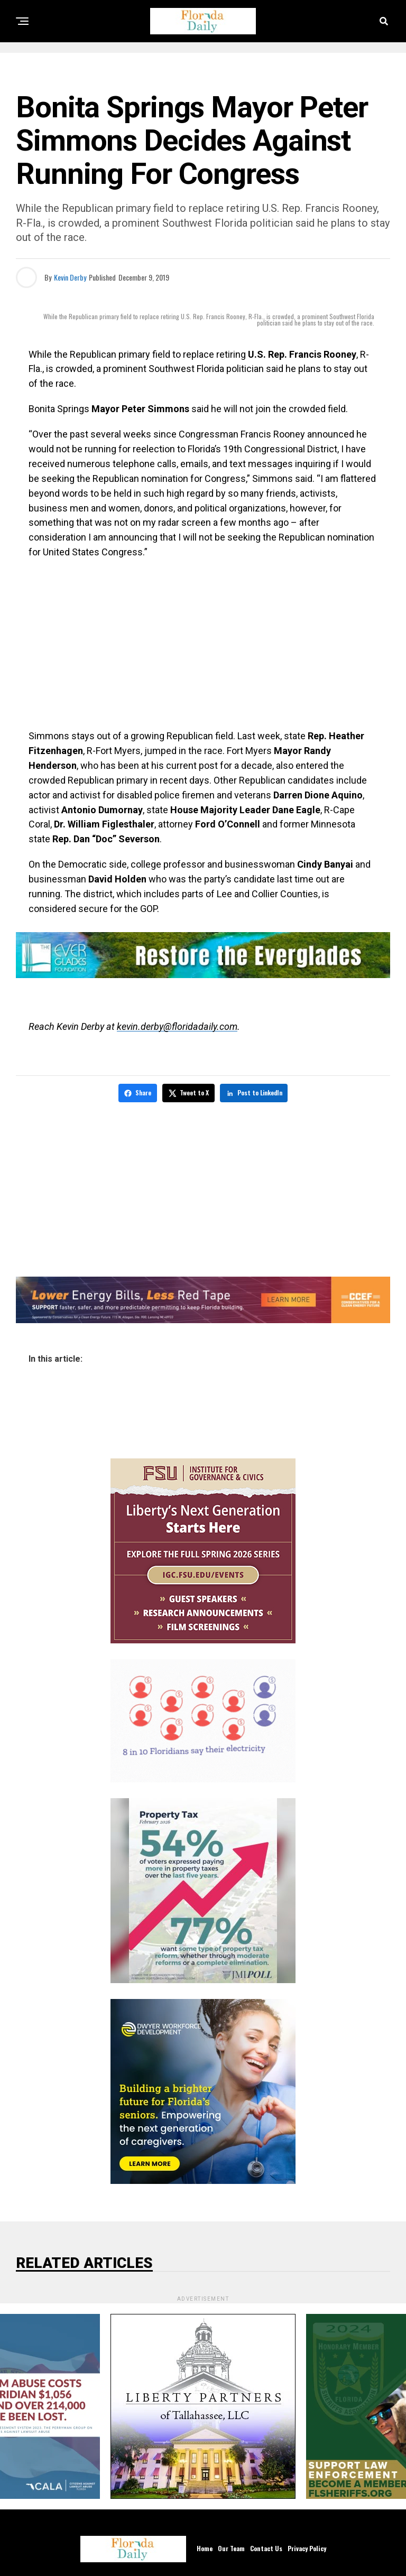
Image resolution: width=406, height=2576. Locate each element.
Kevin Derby (70, 277)
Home (205, 2546)
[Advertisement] (203, 644)
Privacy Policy (307, 2546)
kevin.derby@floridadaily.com (177, 1026)
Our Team (231, 2546)
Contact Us (266, 2546)
